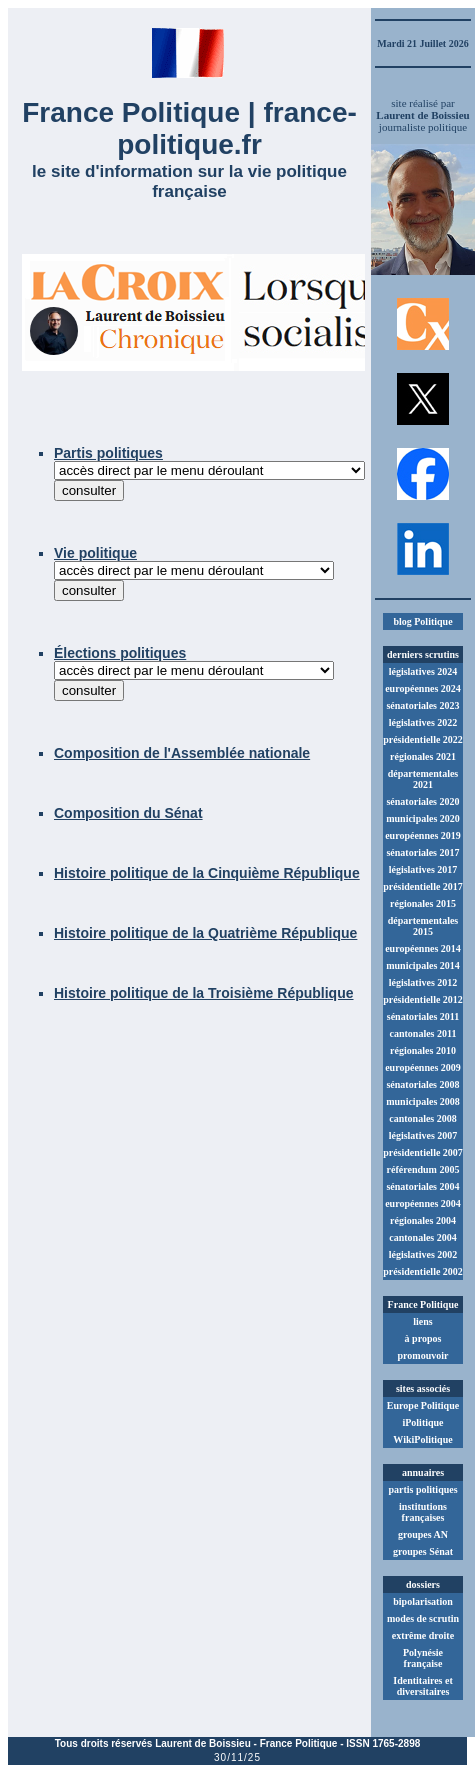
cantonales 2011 (423, 1033)
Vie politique (95, 553)
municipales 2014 (423, 965)
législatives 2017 (423, 869)
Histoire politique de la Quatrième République (205, 933)
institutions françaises (423, 1512)
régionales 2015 (423, 903)
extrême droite (423, 1635)
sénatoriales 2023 (422, 705)
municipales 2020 (423, 818)
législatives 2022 (423, 722)
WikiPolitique (422, 1439)
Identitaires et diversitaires (423, 1686)
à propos (423, 1338)
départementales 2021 (423, 779)
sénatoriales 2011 (423, 1016)
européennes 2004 (423, 1203)
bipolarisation (422, 1601)
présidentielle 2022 (423, 739)
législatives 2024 (423, 671)
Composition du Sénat (128, 813)
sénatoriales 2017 (422, 852)
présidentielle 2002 (423, 1271)
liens (422, 1321)
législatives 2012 (423, 982)
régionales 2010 (423, 1050)
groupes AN (423, 1534)
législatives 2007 (423, 1135)
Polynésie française (423, 1658)
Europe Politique (423, 1405)
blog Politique (422, 621)
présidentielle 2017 (423, 886)
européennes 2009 (423, 1067)
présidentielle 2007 (423, 1152)
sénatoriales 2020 (422, 801)
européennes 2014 (423, 948)
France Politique (299, 1743)
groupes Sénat (423, 1551)
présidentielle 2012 (423, 999)
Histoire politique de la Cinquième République (207, 873)
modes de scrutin (423, 1618)
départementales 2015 (423, 926)
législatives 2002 (423, 1254)
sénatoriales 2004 (422, 1186)
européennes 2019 (423, 835)
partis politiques (422, 1489)
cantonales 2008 (423, 1118)
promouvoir (423, 1355)
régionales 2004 (423, 1220)
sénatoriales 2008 (422, 1084)
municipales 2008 (423, 1101)
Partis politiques (108, 453)
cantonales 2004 (423, 1237)
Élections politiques (120, 653)
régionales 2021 (423, 756)
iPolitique (422, 1422)
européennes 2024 (423, 688)
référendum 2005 (423, 1169)
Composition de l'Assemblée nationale (182, 753)
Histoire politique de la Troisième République (204, 993)
